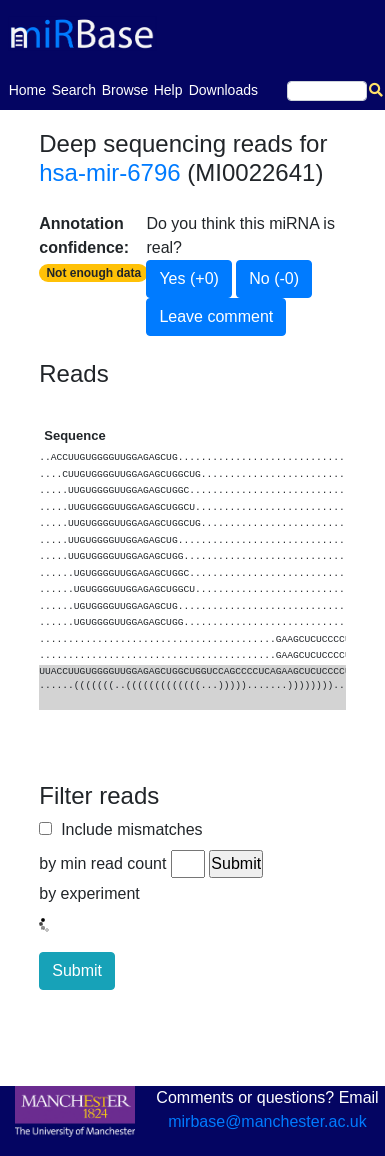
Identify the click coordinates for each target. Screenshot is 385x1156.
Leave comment (216, 316)
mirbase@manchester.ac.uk (267, 1121)
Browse (125, 90)
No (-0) (274, 278)
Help (168, 90)
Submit (77, 970)
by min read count (102, 863)
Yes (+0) (188, 278)
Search (74, 90)
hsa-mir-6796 (109, 172)
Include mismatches (127, 829)
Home (27, 88)
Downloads (223, 90)
